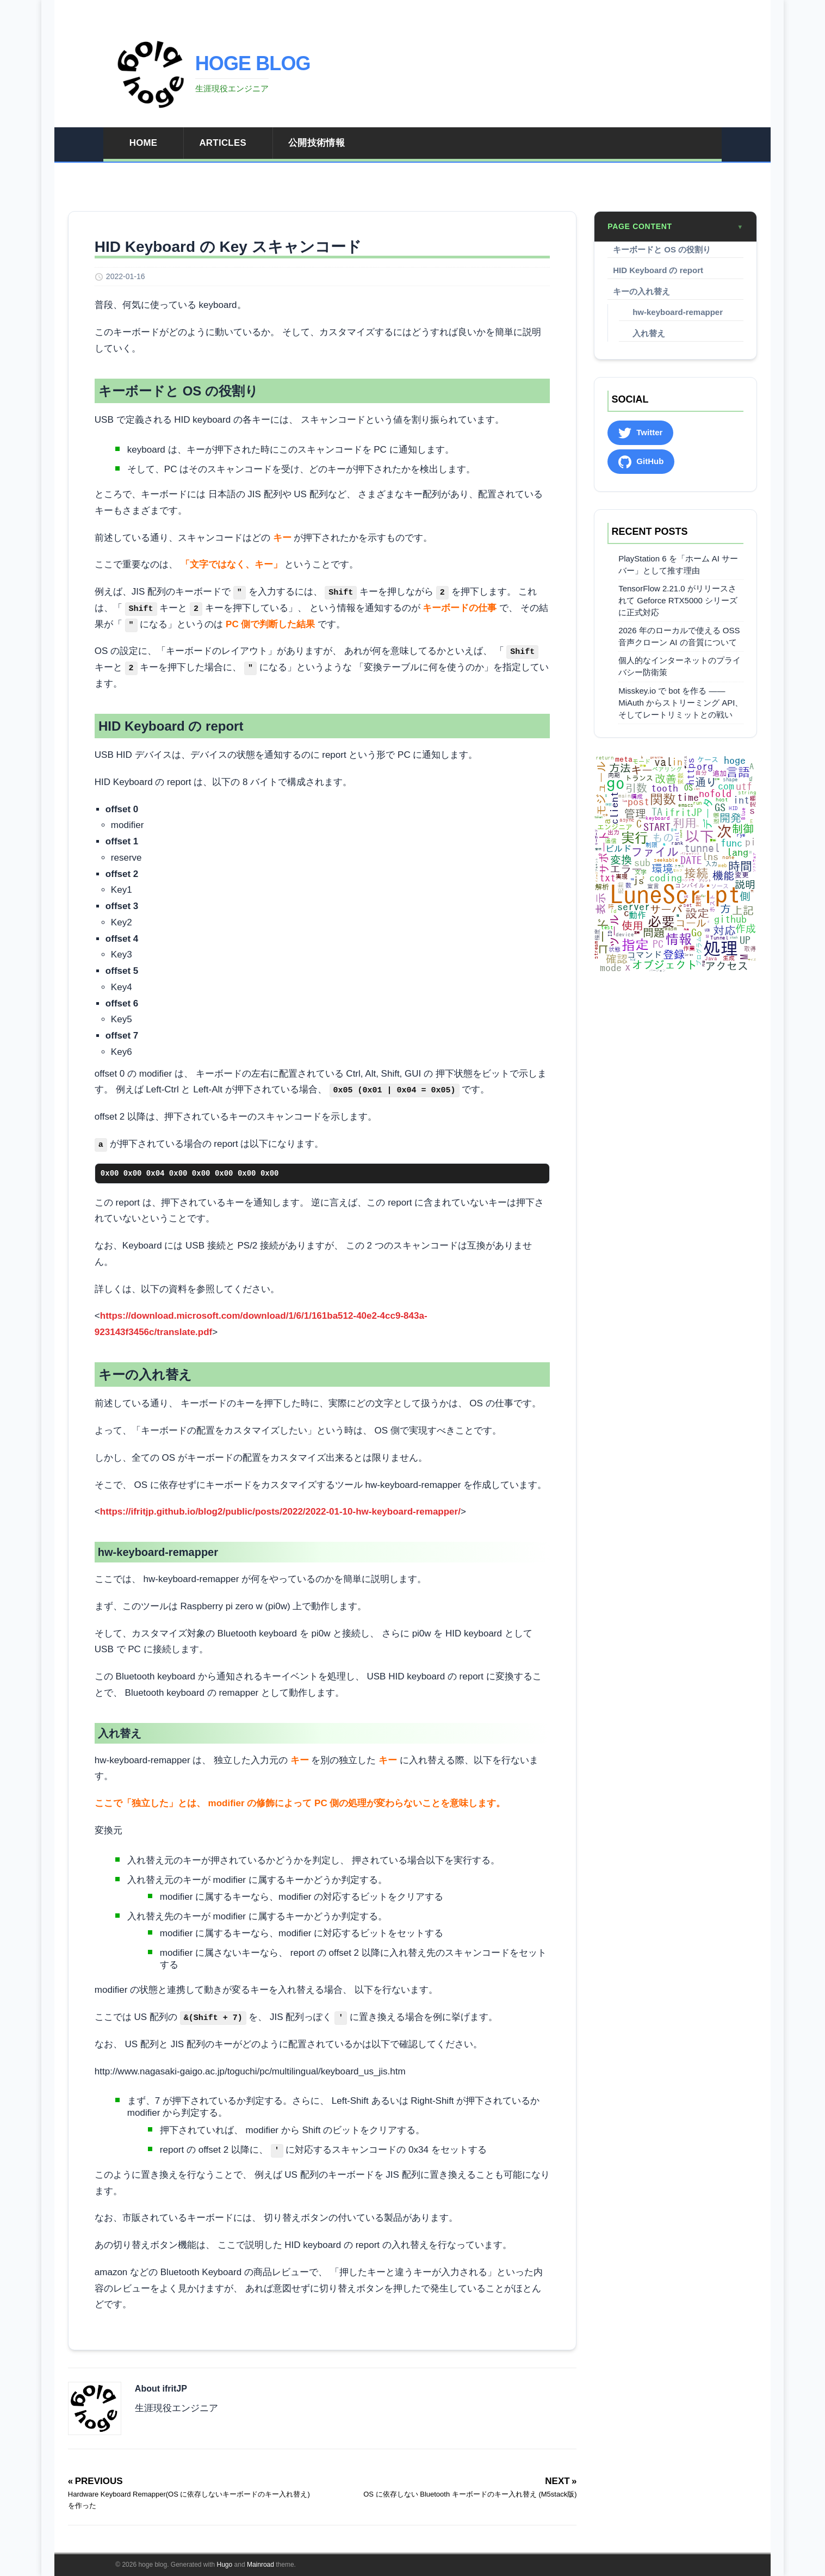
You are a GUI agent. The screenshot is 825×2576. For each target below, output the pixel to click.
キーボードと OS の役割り (662, 249)
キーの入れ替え (641, 291)
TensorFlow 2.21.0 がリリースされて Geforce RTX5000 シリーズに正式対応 (677, 600)
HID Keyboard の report (658, 270)
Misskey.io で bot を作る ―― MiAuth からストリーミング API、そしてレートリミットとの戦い (680, 702)
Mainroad (260, 2564)
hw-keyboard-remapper (677, 312)
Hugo (225, 2564)
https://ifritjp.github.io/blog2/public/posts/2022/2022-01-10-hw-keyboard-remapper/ (280, 1511)
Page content (675, 226)
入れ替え (648, 333)
